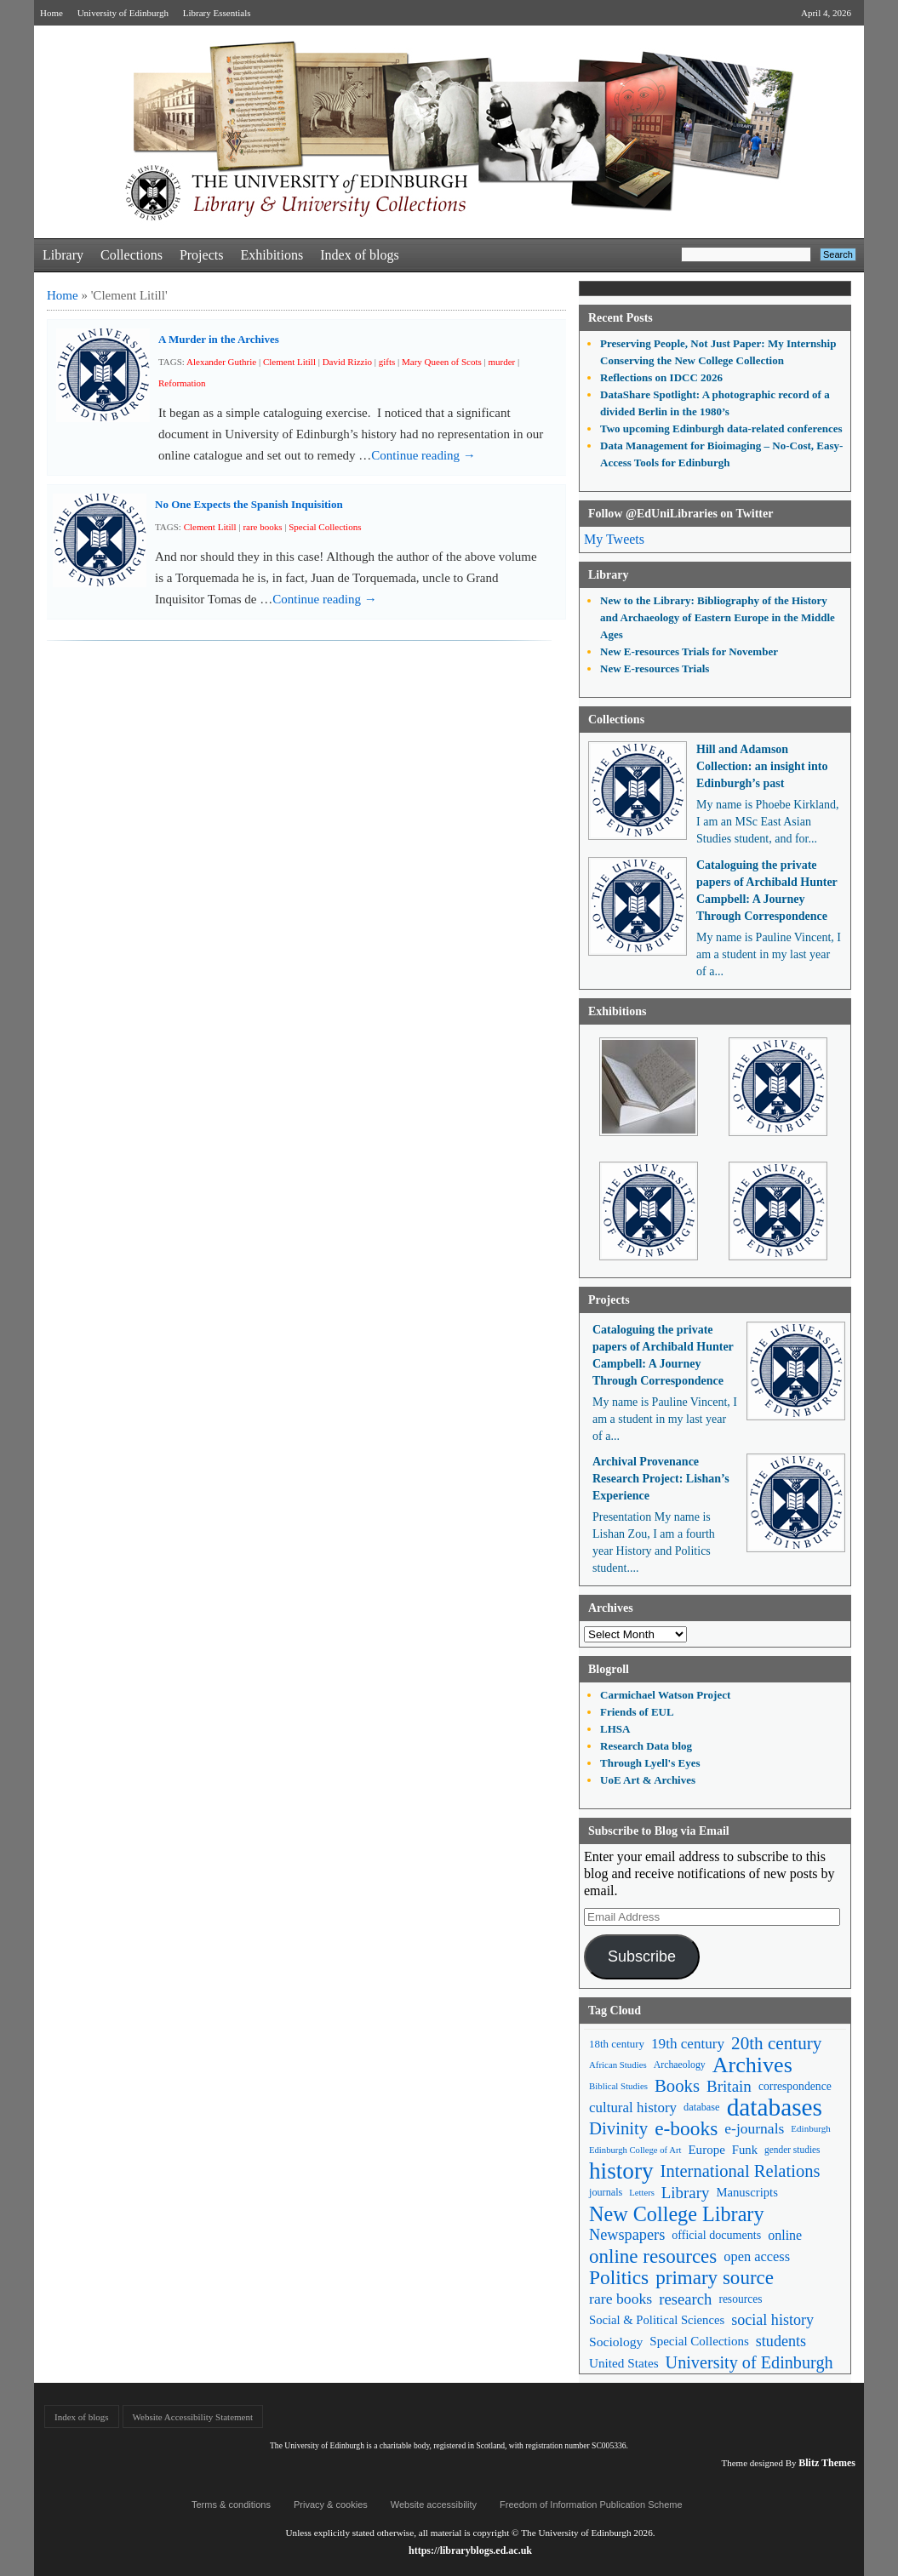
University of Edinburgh (123, 13)
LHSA (615, 1728)
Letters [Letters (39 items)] (642, 2192)
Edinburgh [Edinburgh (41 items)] (810, 2128)
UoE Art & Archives (647, 1779)
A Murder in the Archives (218, 339)
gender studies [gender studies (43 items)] (792, 2150)
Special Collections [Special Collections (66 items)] (698, 2341)
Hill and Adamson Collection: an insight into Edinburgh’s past (761, 766)
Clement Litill (289, 362)
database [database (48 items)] (702, 2107)
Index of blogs (359, 255)
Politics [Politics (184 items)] (619, 2277)
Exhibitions (271, 255)
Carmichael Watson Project (665, 1694)
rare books (262, 527)
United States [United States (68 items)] (624, 2363)
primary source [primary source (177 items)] (714, 2277)
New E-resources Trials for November (689, 651)
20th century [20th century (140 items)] (776, 2043)
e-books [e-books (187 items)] (686, 2128)
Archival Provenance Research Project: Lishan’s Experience (660, 1478)
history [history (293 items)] (621, 2171)
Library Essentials (217, 13)
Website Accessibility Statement (193, 2417)
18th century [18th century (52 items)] (616, 2043)
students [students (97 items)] (781, 2341)
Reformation (182, 383)
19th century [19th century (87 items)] (687, 2044)
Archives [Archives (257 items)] (752, 2065)
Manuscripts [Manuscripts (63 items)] (746, 2192)
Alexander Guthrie (221, 362)
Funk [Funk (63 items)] (745, 2149)
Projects (202, 255)
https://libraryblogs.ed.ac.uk (470, 2550)
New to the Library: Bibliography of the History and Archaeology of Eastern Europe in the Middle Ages (717, 617)
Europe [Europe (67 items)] (706, 2149)
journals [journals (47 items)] (605, 2192)
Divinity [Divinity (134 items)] (618, 2128)
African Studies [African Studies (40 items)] (618, 2064)
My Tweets (614, 539)
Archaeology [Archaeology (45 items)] (680, 2065)
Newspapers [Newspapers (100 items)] (627, 2234)
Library (63, 255)
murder (501, 362)
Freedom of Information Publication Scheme (591, 2504)
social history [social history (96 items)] (772, 2319)
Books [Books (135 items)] (677, 2085)
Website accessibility (434, 2504)
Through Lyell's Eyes (650, 1762)
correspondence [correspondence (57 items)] (795, 2086)
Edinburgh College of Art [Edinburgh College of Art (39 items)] (635, 2150)
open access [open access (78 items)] (757, 2256)
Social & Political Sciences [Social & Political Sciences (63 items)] (656, 2320)
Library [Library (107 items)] (685, 2193)
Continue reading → (423, 455)
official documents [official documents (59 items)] (716, 2235)
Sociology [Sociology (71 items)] (616, 2341)
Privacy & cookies (331, 2504)
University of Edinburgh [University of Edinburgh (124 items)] (749, 2362)
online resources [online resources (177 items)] (653, 2256)
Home (51, 13)
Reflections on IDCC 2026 (661, 377)
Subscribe (642, 1956)
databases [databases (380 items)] (774, 2107)
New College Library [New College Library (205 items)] (676, 2214)
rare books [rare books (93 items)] (620, 2298)
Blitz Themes (826, 2463)
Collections (131, 255)
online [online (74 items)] (785, 2235)
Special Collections (325, 527)
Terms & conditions (231, 2504)
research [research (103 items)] (685, 2299)
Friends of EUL (637, 1711)
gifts (387, 362)
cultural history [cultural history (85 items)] (633, 2107)
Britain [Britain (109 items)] (729, 2086)
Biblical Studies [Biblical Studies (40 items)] (618, 2086)
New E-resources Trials (654, 668)
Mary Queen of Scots (442, 362)
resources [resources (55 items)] (740, 2299)
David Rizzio (347, 362)
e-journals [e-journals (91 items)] (754, 2128)
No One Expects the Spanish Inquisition (249, 504)
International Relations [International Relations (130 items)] (741, 2171)
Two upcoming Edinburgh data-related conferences (721, 428)
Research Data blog (646, 1745)
